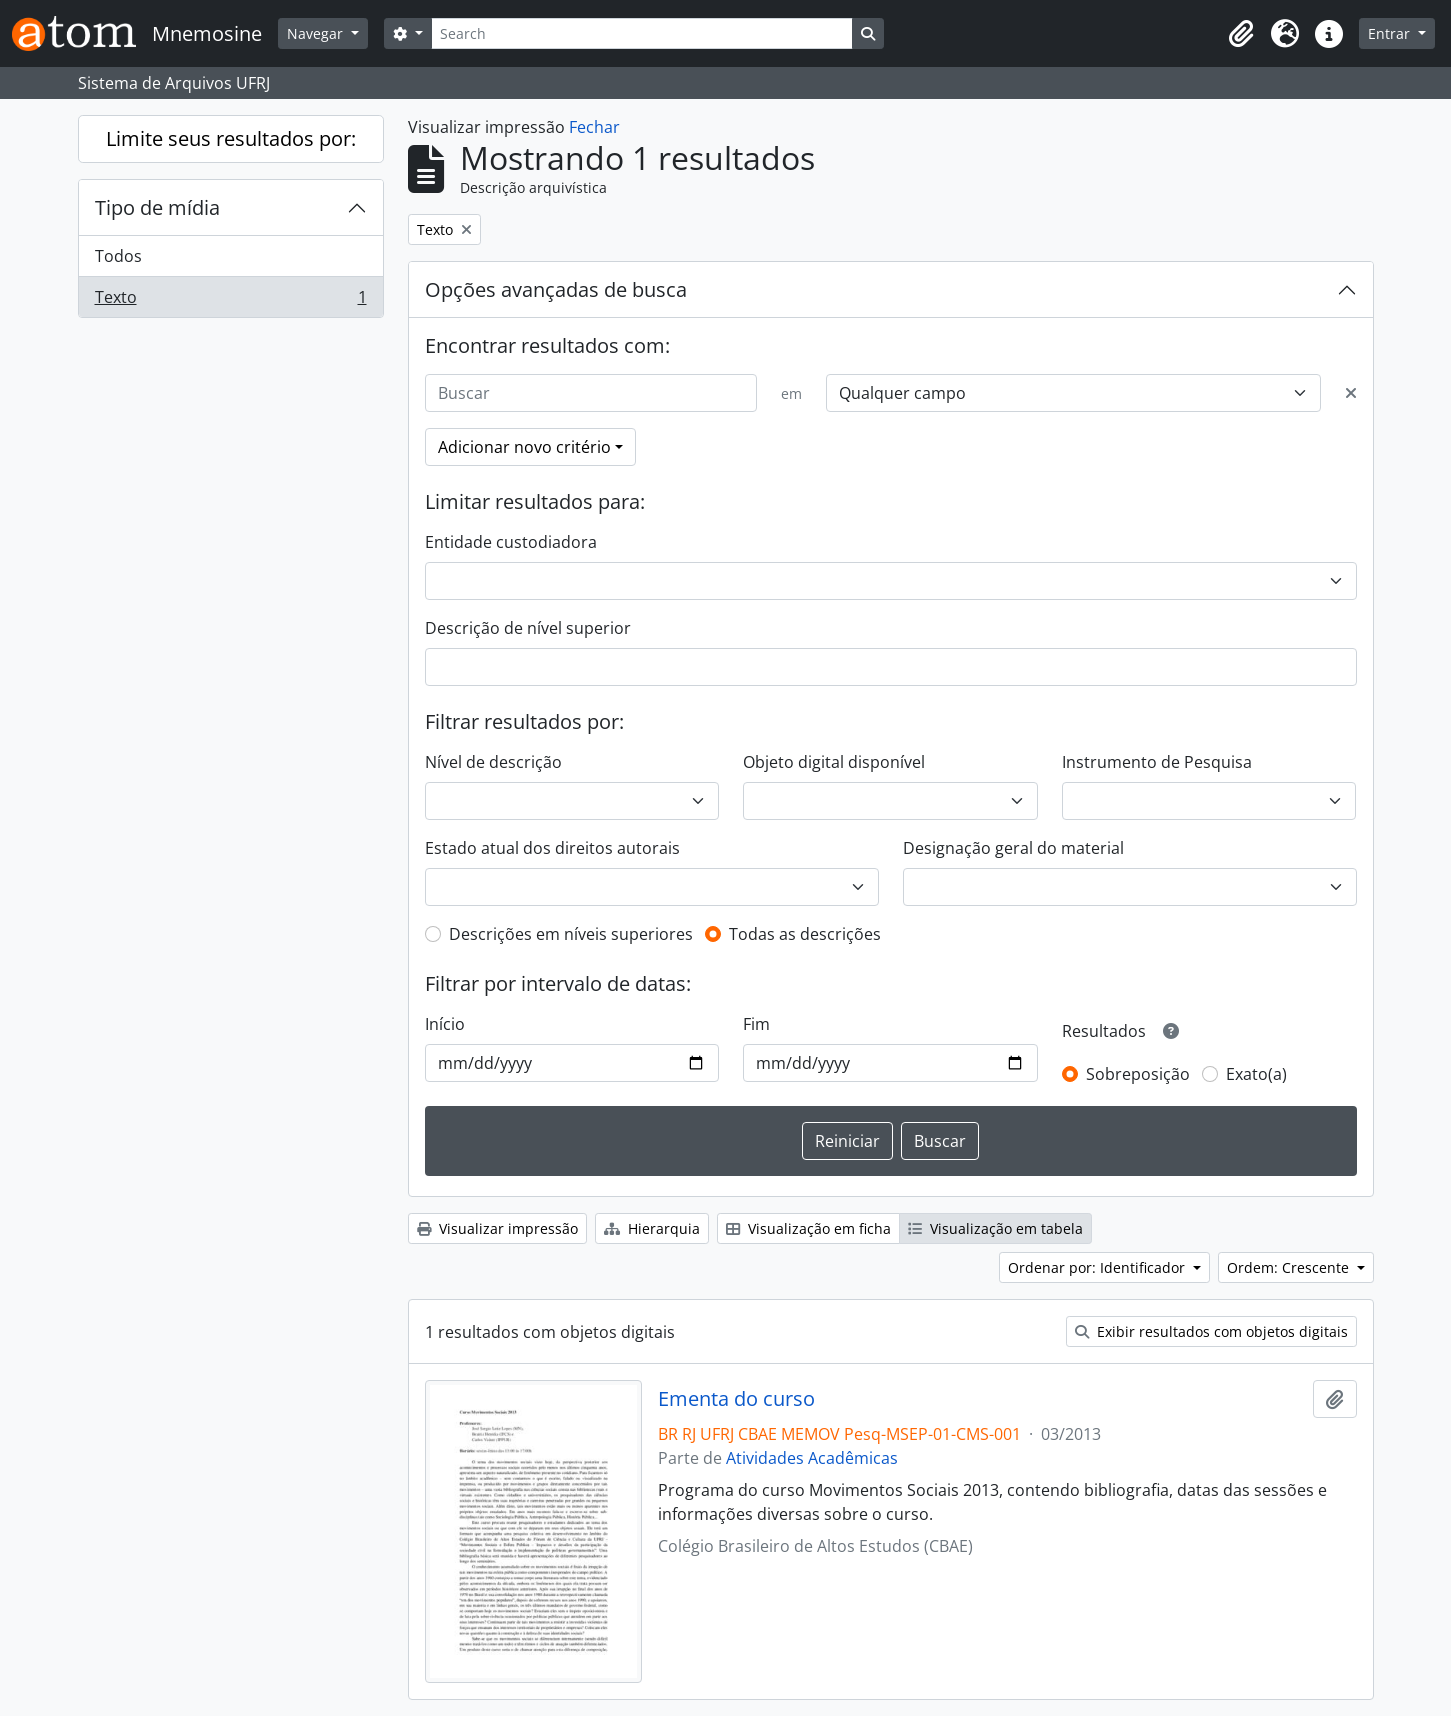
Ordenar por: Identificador (1098, 1267)
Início (445, 1024)
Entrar (1391, 33)
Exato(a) (1256, 1074)
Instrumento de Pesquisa (1157, 762)
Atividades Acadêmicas (812, 1458)
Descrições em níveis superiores (571, 934)
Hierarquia (652, 1228)
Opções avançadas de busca (556, 289)
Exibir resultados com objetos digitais (1211, 1331)
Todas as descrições (805, 934)
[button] (1241, 34)
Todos (118, 256)
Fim (756, 1024)
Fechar (594, 127)
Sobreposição (1138, 1074)
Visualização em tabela (995, 1228)
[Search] (642, 33)
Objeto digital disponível (834, 762)
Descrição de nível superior (528, 628)
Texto (230, 301)
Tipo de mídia (157, 207)
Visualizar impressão (497, 1228)
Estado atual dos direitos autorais (552, 848)
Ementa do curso (736, 1399)
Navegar (317, 33)
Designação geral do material (1013, 848)
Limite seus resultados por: (231, 138)
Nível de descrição (493, 762)
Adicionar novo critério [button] (524, 447)
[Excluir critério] (1351, 393)
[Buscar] (591, 393)
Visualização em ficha (808, 1228)
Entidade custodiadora (511, 542)
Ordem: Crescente (1290, 1267)
